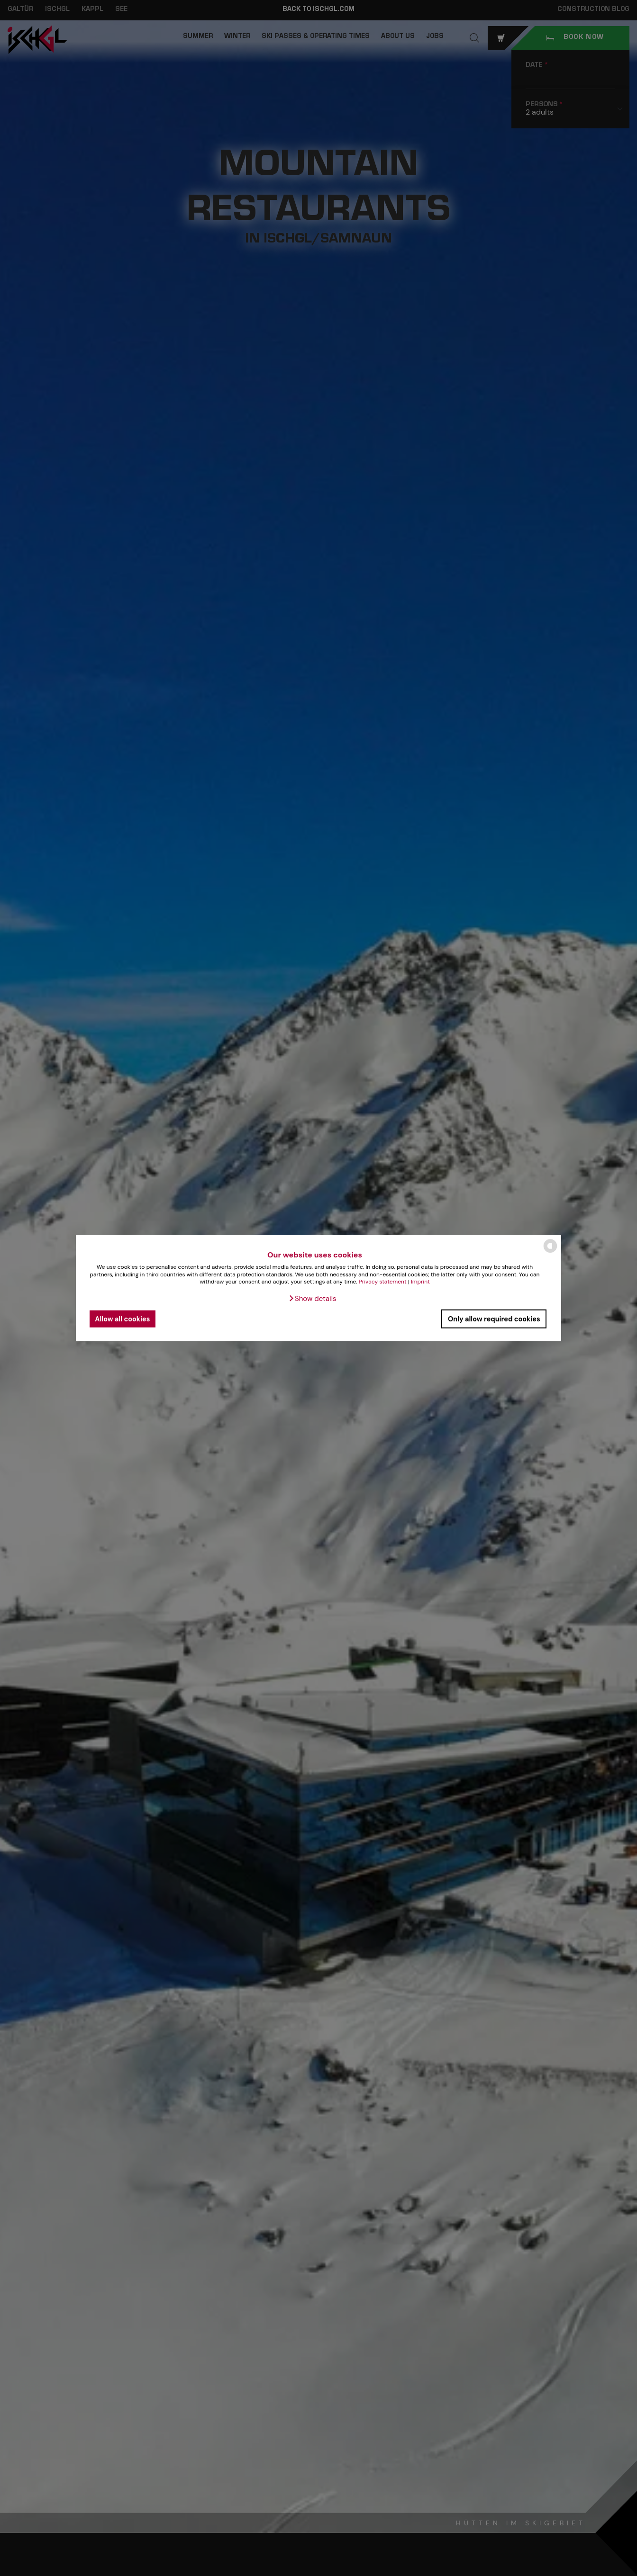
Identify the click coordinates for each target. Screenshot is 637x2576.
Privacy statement (383, 1281)
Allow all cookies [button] (122, 1318)
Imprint (420, 1281)
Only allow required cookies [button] (494, 1318)
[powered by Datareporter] (550, 1252)
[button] (312, 1298)
